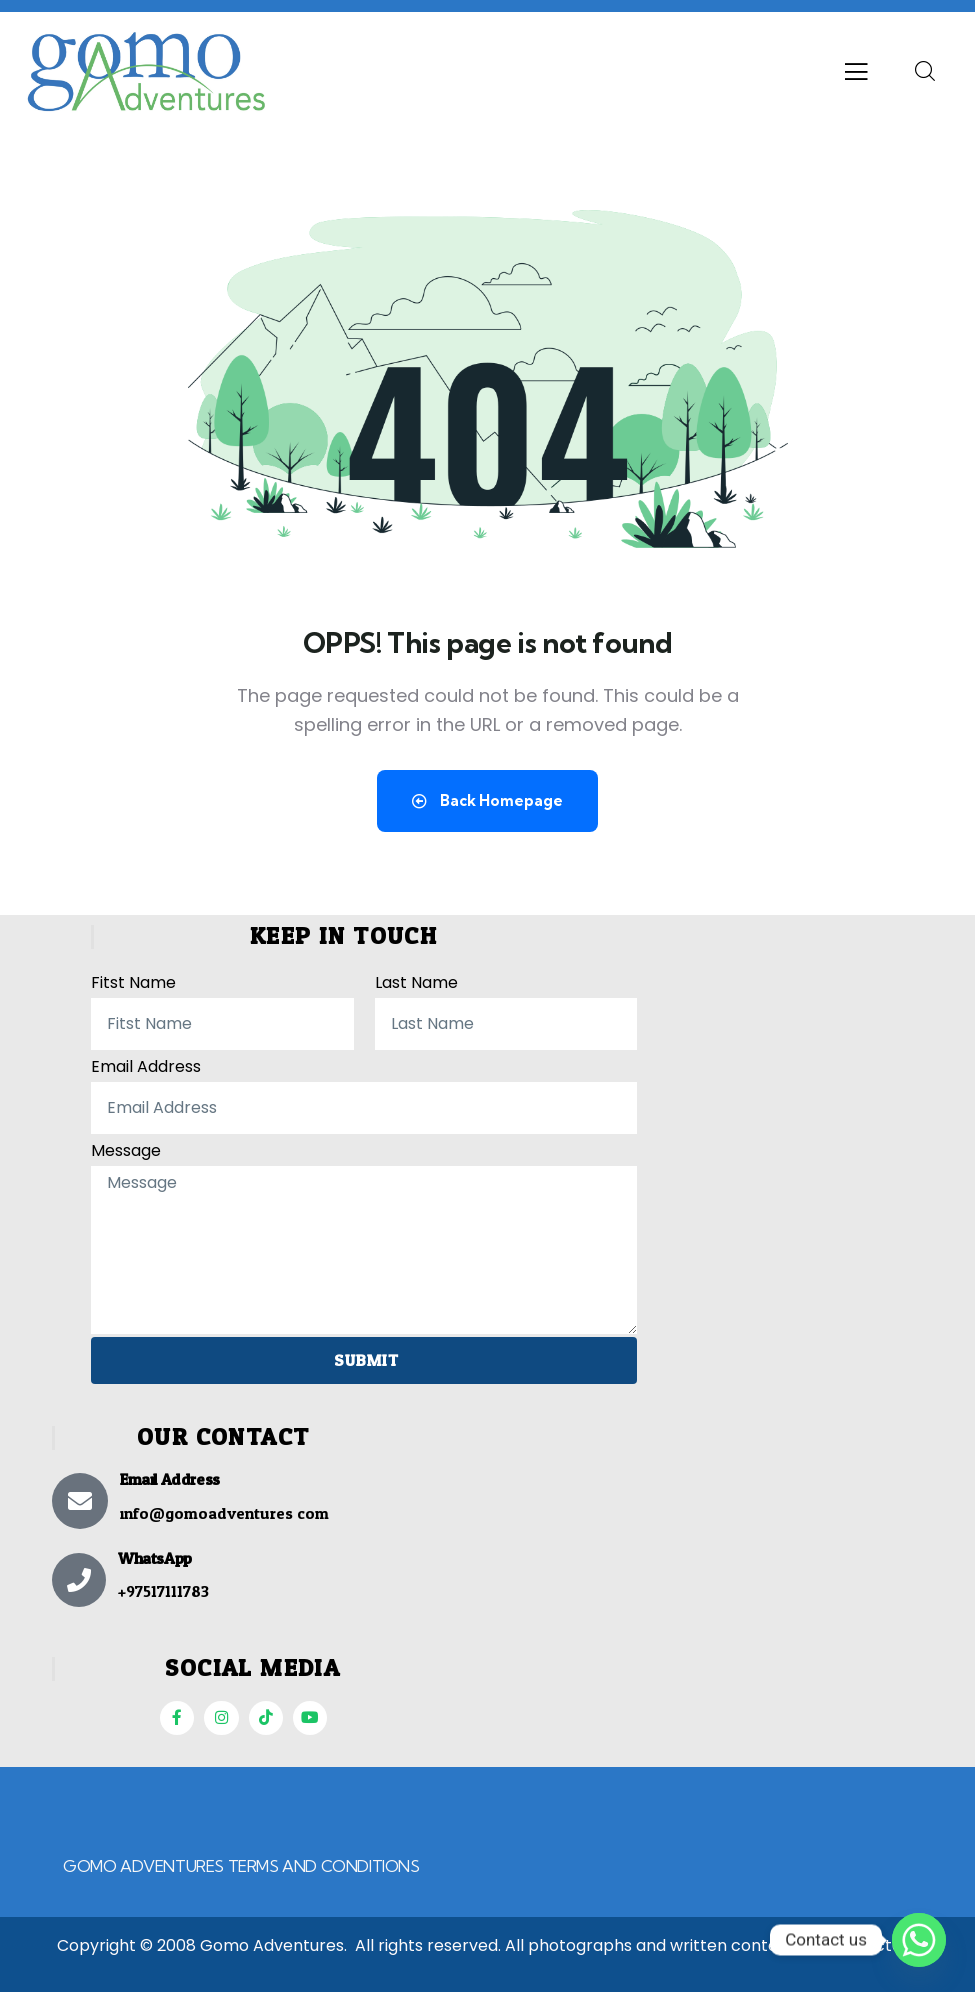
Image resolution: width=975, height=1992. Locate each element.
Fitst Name (133, 979)
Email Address (146, 1063)
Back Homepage (487, 800)
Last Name (416, 979)
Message (126, 1147)
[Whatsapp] (919, 1940)
